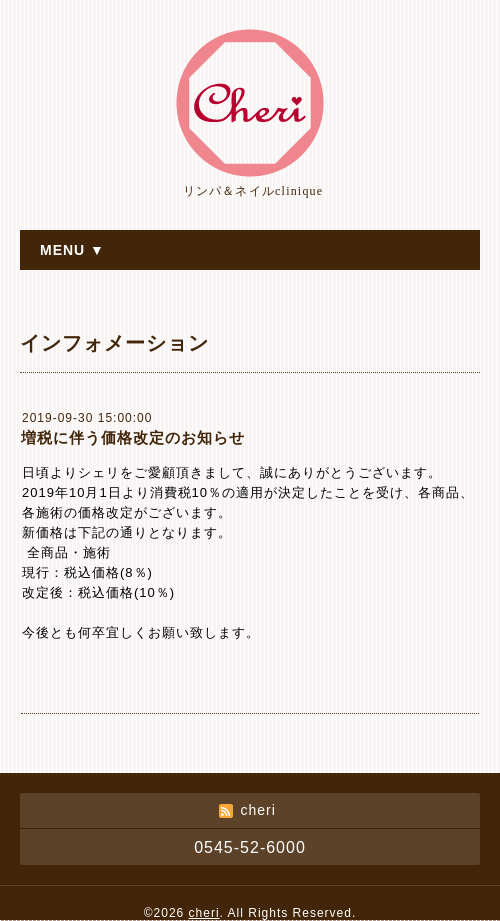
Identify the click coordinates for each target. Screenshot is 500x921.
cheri (204, 913)
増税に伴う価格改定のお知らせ (133, 437)
